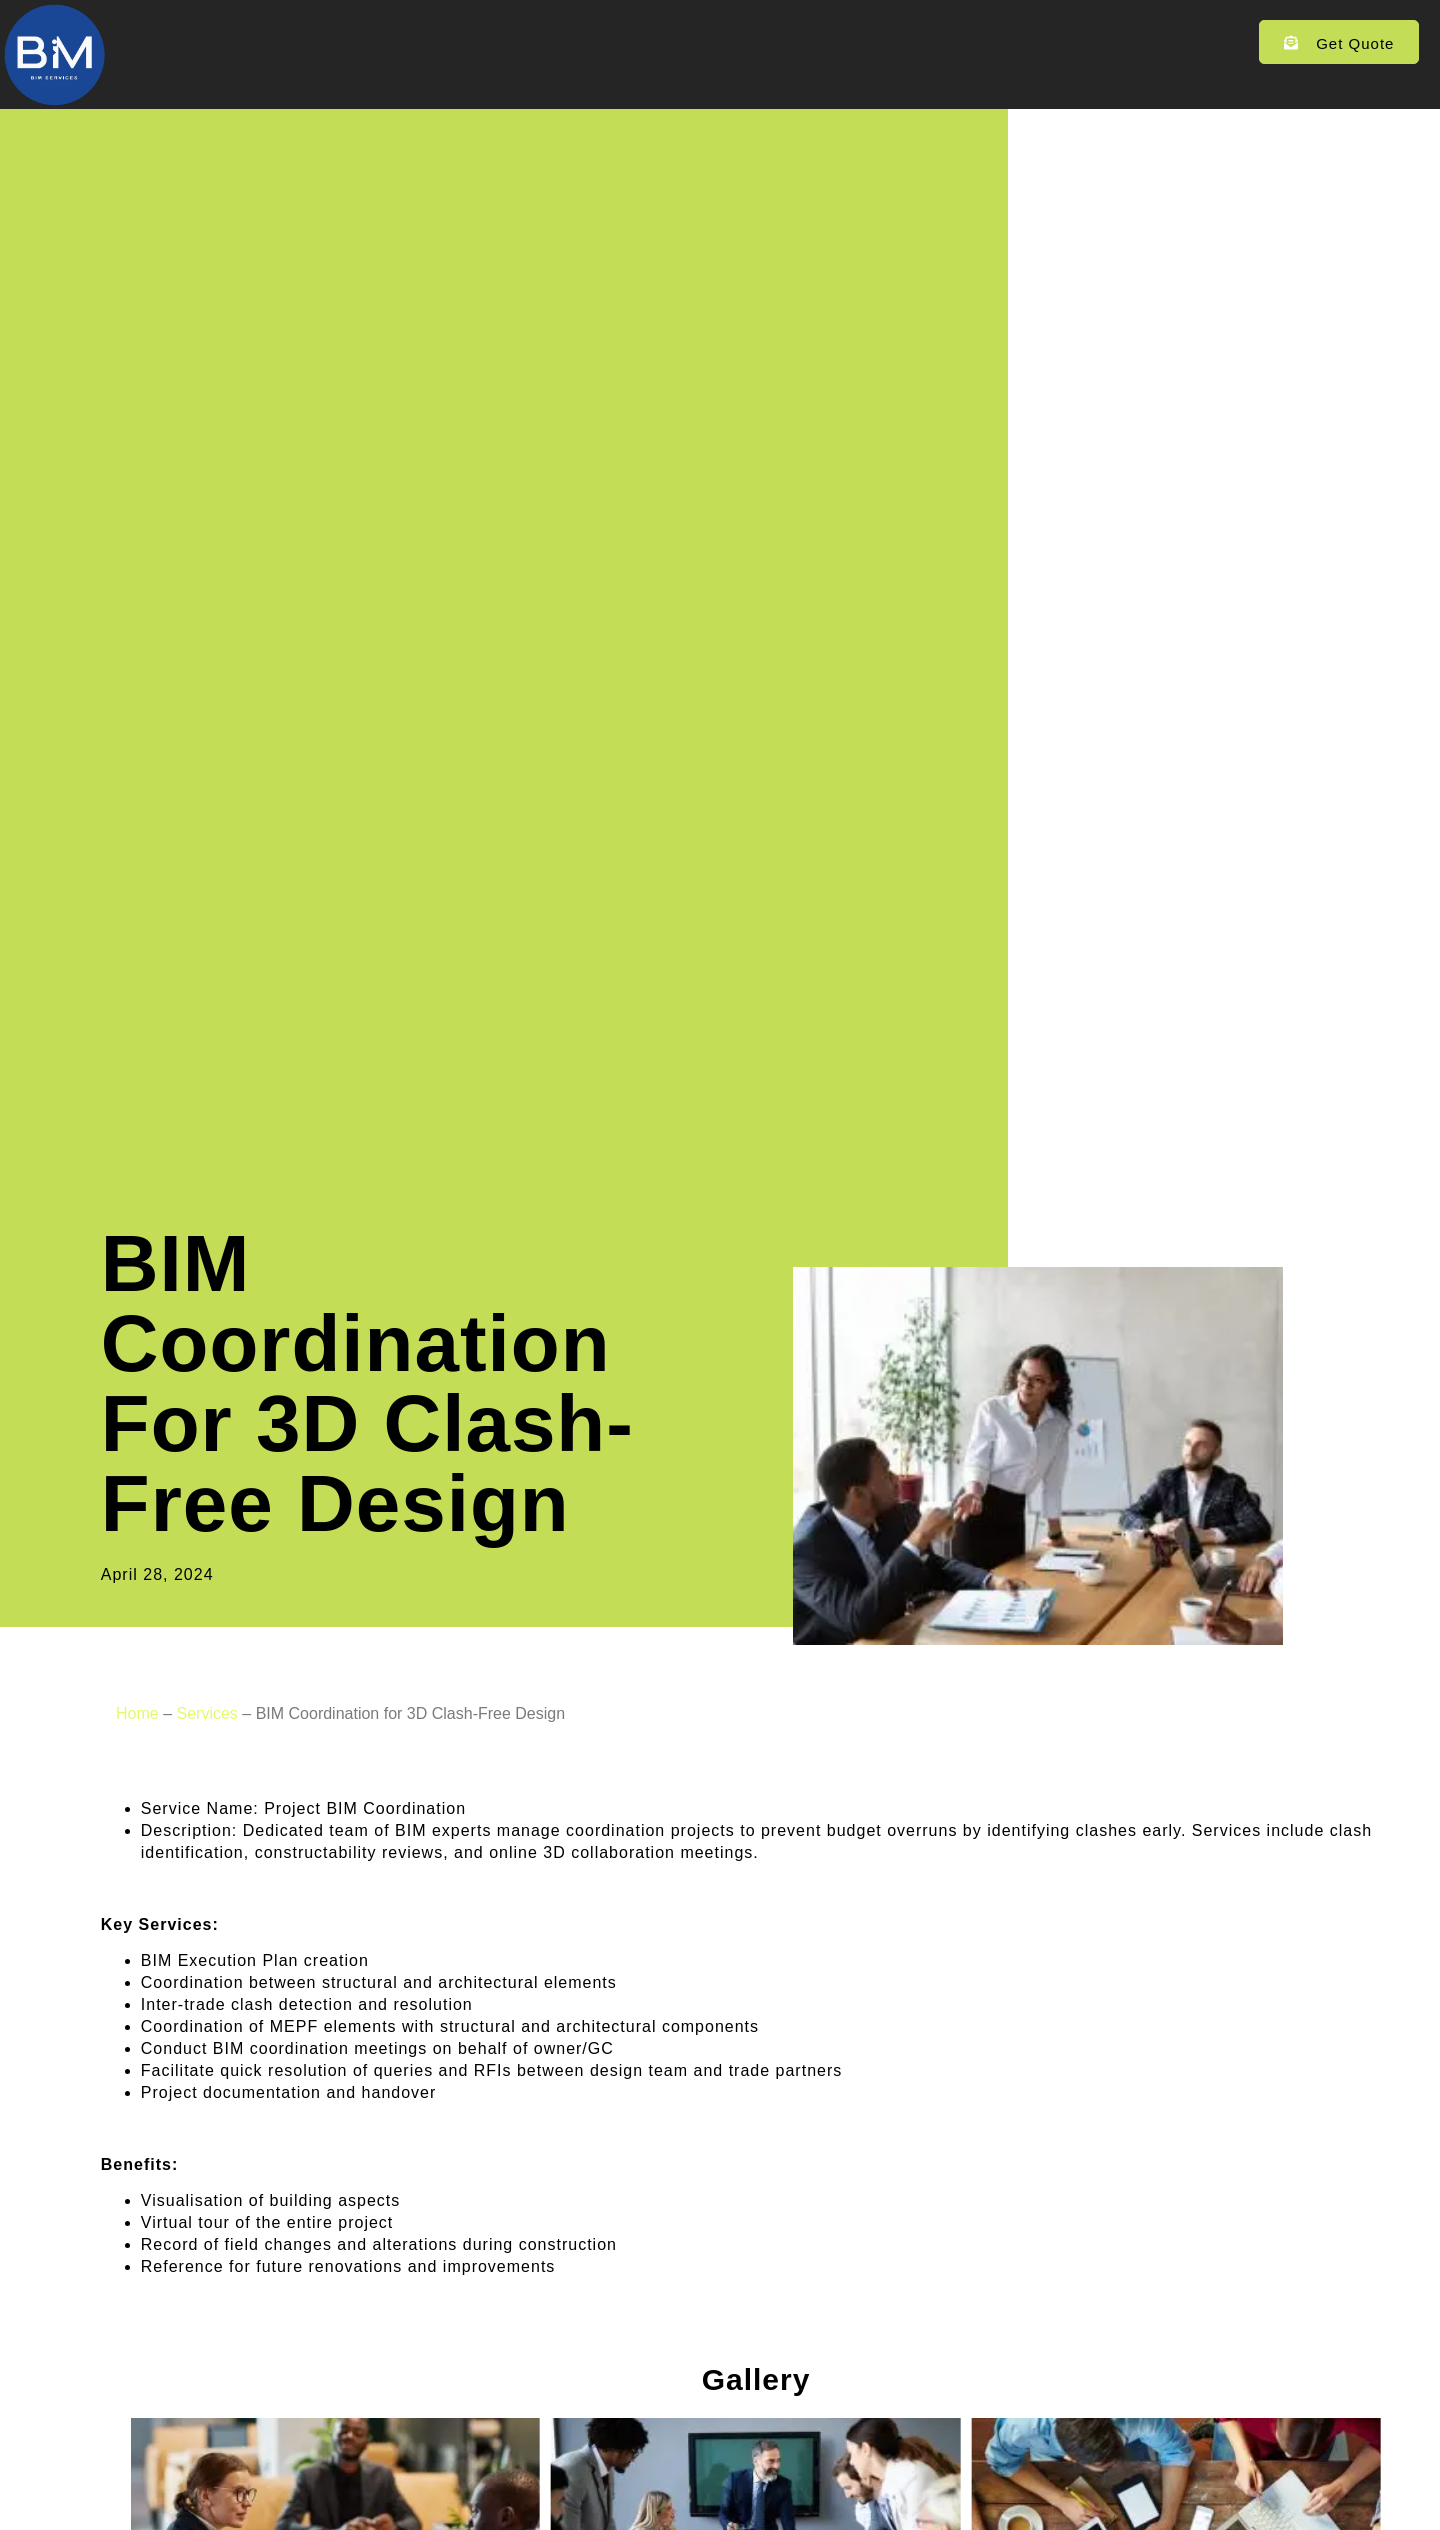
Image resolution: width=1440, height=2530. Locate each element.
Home (406, 42)
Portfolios (636, 42)
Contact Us (855, 42)
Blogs (743, 42)
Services (512, 43)
